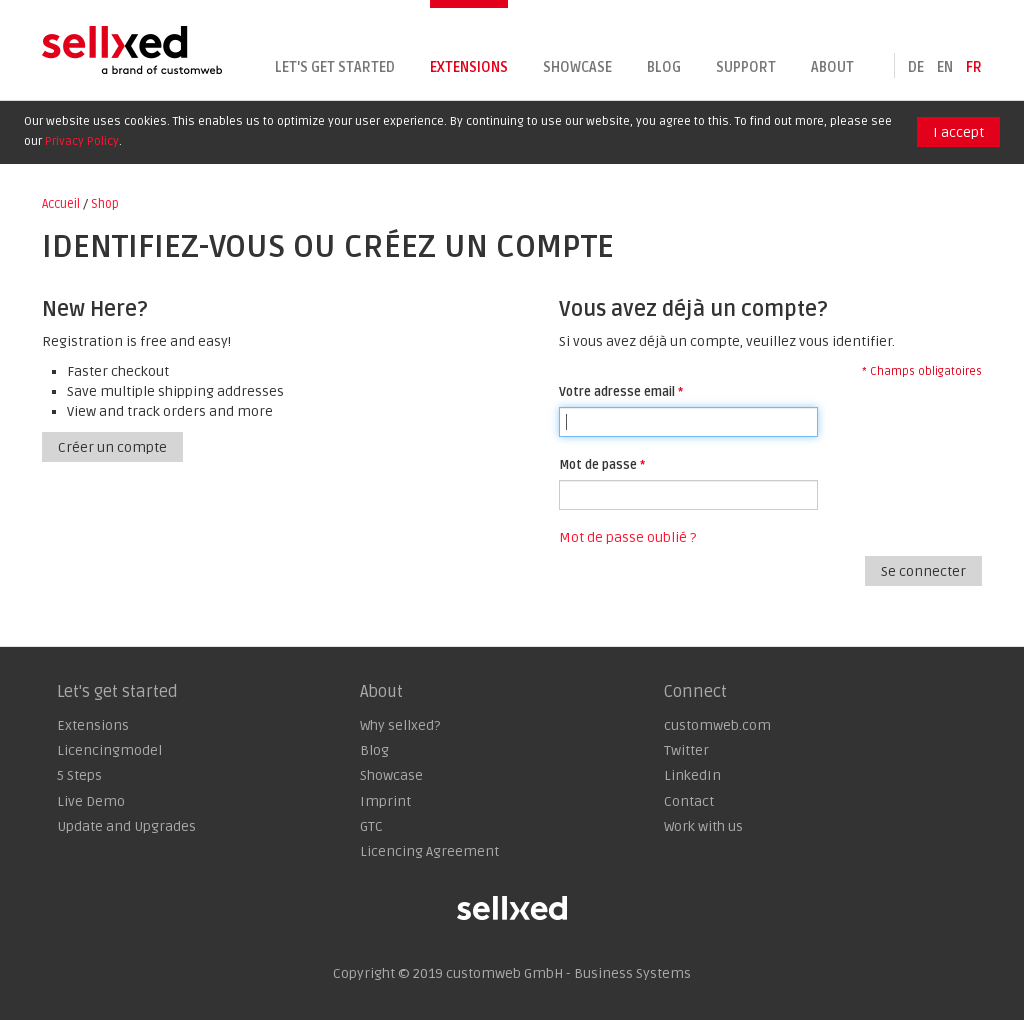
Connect (695, 692)
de (916, 67)
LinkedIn (692, 775)
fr (974, 67)
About (832, 67)
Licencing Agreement (429, 851)
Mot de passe (598, 465)
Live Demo (91, 801)
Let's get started (335, 67)
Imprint (385, 801)
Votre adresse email (617, 392)
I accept (958, 132)
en (945, 67)
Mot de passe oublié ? (627, 537)
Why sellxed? (400, 725)
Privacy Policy (82, 141)
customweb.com (717, 725)
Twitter (686, 750)
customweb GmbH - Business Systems (568, 973)
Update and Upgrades (126, 826)
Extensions (469, 67)
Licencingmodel (109, 750)
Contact (689, 801)
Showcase (577, 67)
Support (746, 67)
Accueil (61, 204)
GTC (371, 826)
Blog (664, 67)
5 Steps (79, 775)
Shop (105, 204)
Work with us (703, 826)
